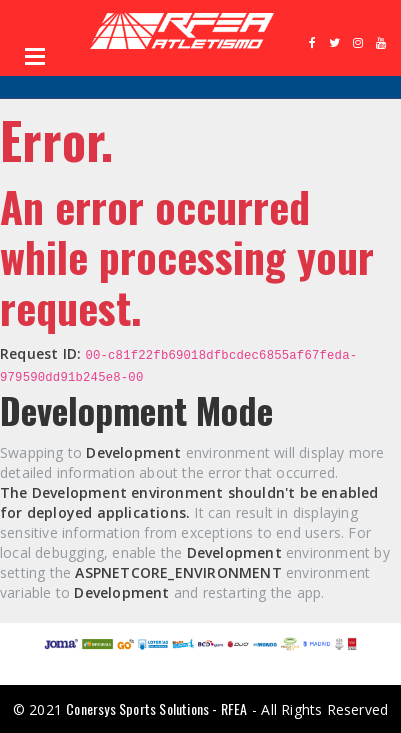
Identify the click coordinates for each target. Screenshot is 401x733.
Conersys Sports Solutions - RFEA (156, 708)
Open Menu (35, 56)
